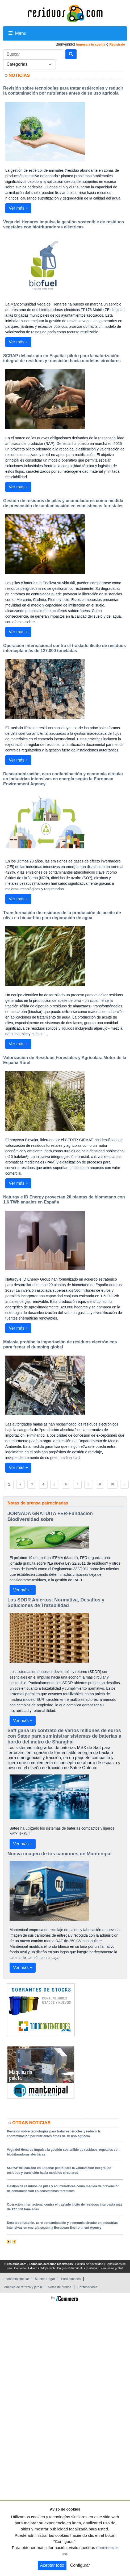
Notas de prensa (59, 2287)
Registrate (117, 44)
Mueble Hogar (45, 2279)
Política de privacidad (89, 2263)
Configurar (80, 2565)
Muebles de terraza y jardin (22, 2287)
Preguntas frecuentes (71, 2268)
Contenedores (87, 2287)
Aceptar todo (52, 2565)
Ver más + (18, 208)
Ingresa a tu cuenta (90, 44)
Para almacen (71, 2279)
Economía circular (16, 2279)
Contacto (20, 2268)
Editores (33, 2268)
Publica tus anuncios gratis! (105, 2268)
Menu (17, 33)
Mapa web (48, 2268)
